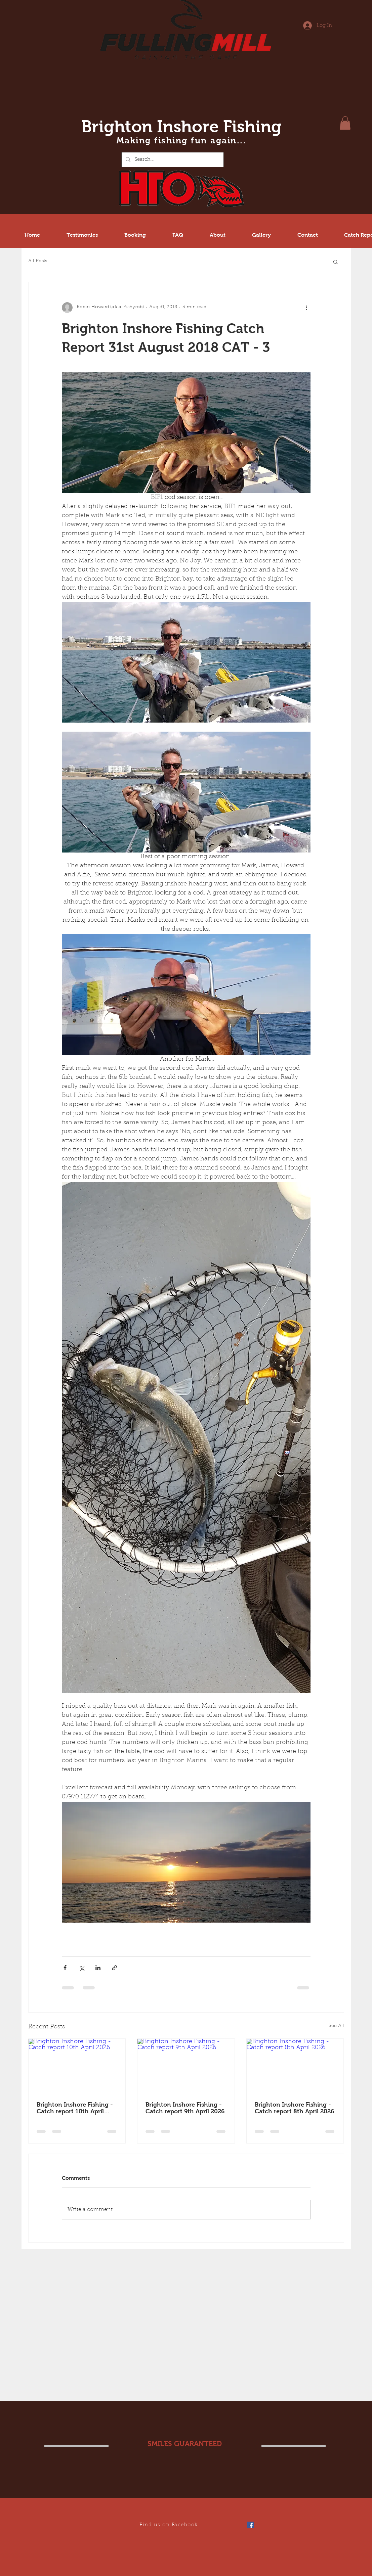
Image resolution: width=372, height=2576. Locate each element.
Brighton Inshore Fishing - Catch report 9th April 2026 (185, 2108)
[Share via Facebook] (65, 1968)
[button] (345, 123)
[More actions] (306, 308)
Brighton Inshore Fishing (181, 126)
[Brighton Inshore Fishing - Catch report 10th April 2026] (77, 2066)
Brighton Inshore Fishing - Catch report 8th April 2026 (294, 2108)
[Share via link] (114, 1968)
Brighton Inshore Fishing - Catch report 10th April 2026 (75, 2108)
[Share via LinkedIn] (98, 1968)
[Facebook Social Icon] (250, 2525)
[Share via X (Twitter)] (81, 1968)
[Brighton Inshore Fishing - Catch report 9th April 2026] (186, 2066)
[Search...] (171, 159)
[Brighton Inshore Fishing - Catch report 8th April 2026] (295, 2066)
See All (336, 2026)
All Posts (37, 261)
